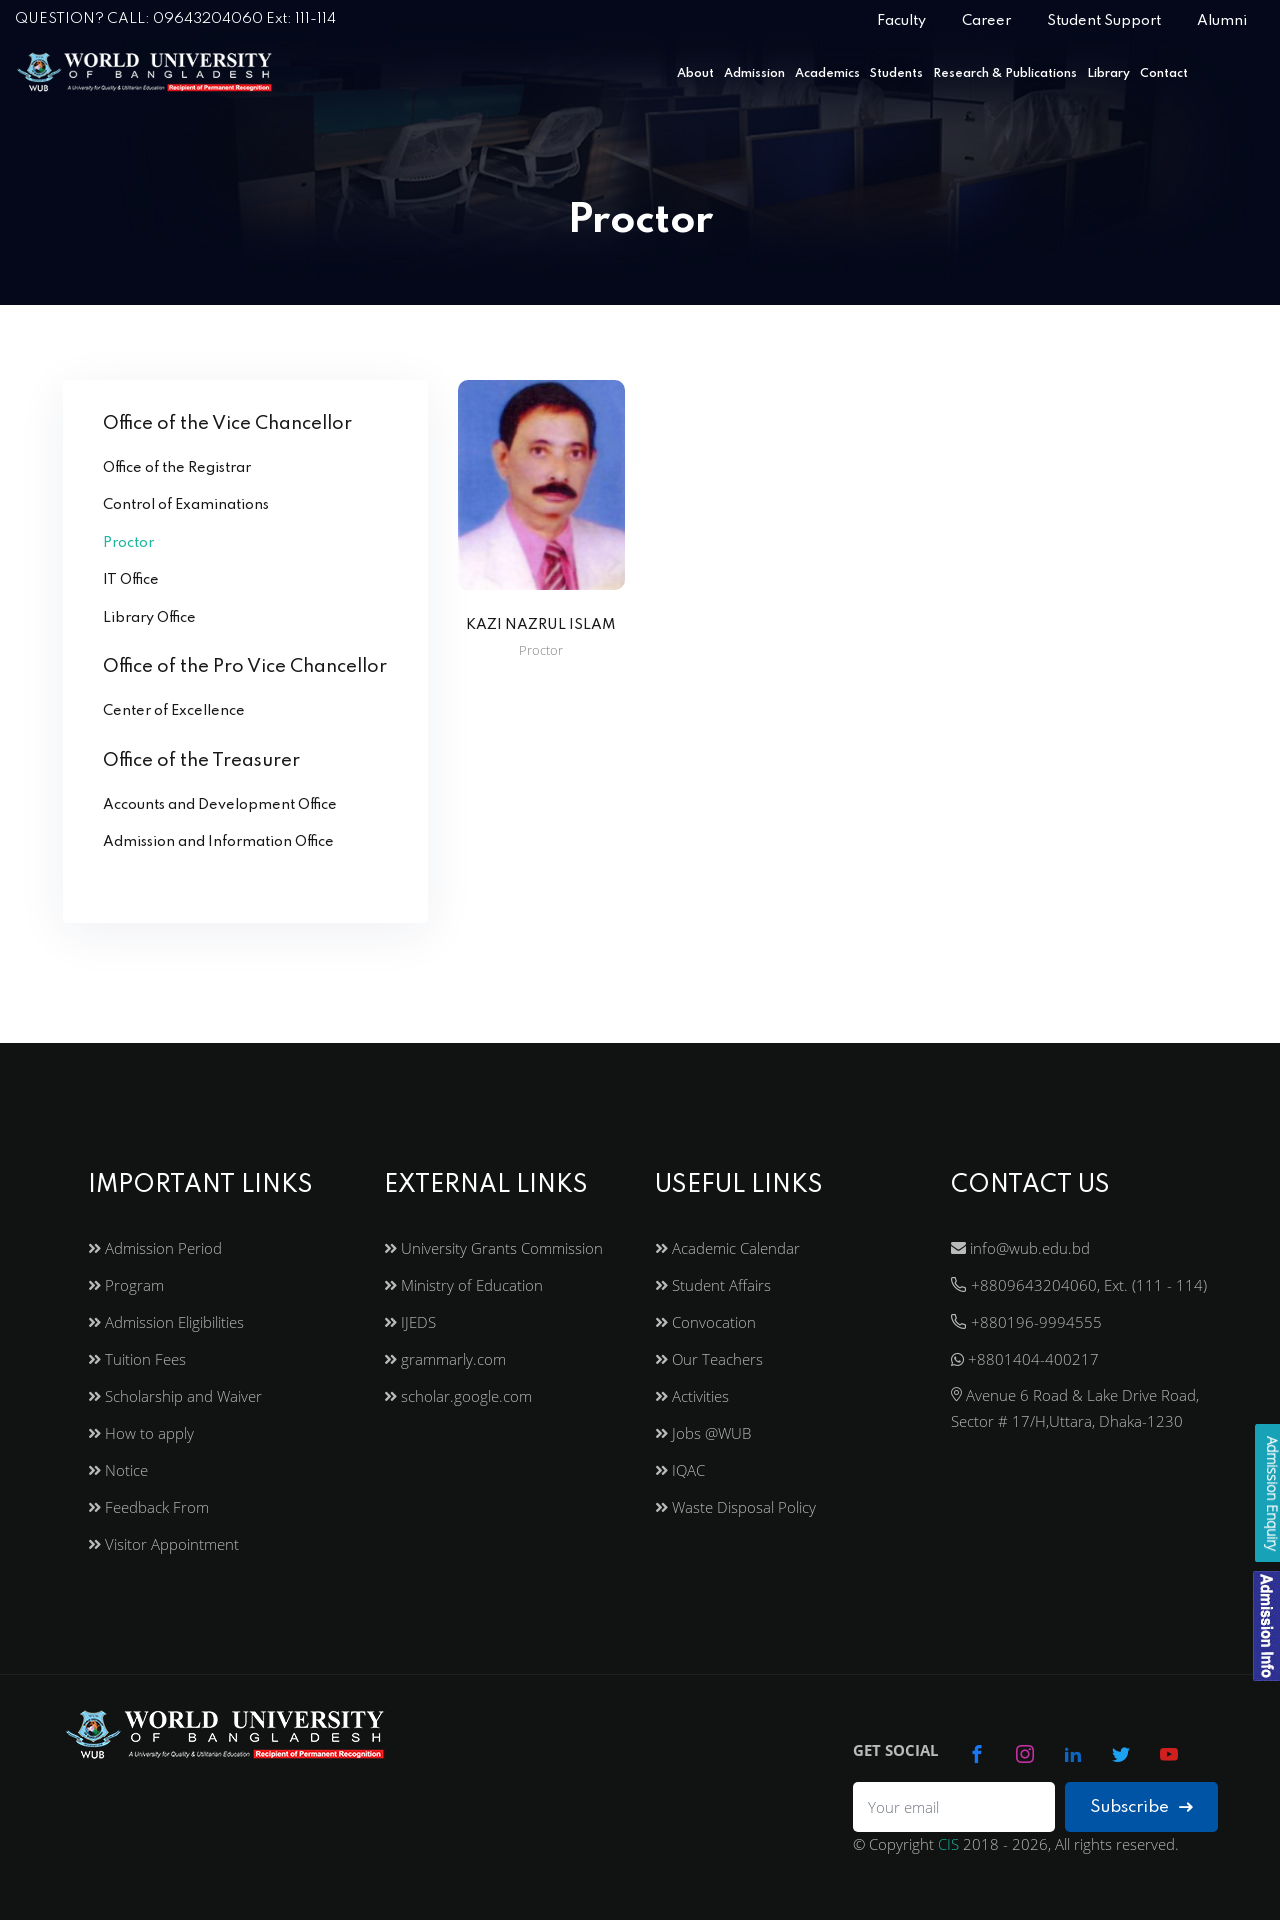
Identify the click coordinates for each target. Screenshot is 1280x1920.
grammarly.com (445, 1359)
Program (126, 1285)
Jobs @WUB (703, 1433)
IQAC (680, 1470)
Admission (754, 74)
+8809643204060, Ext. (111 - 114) (1079, 1285)
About (695, 74)
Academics (827, 74)
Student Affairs (713, 1285)
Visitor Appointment (163, 1544)
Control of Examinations (186, 505)
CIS (948, 1844)
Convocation (705, 1322)
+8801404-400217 (1025, 1359)
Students (896, 74)
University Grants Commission (493, 1248)
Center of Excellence (174, 711)
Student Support (1104, 21)
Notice (118, 1470)
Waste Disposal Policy (735, 1507)
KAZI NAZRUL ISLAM (541, 625)
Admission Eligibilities (166, 1322)
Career (986, 21)
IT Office (131, 580)
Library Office (149, 618)
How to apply (141, 1433)
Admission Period (155, 1248)
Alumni (1222, 21)
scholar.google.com (458, 1396)
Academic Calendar (727, 1248)
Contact (1164, 74)
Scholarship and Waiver (175, 1396)
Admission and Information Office (218, 842)
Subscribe (1141, 1807)
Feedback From (148, 1507)
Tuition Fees (137, 1359)
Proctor (128, 543)
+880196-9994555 (1026, 1322)
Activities (692, 1396)
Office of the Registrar (177, 468)
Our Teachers (709, 1359)
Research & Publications (1005, 74)
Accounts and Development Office (220, 805)
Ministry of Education (463, 1285)
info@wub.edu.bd (1020, 1248)
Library (1108, 74)
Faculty (901, 21)
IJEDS (410, 1322)
